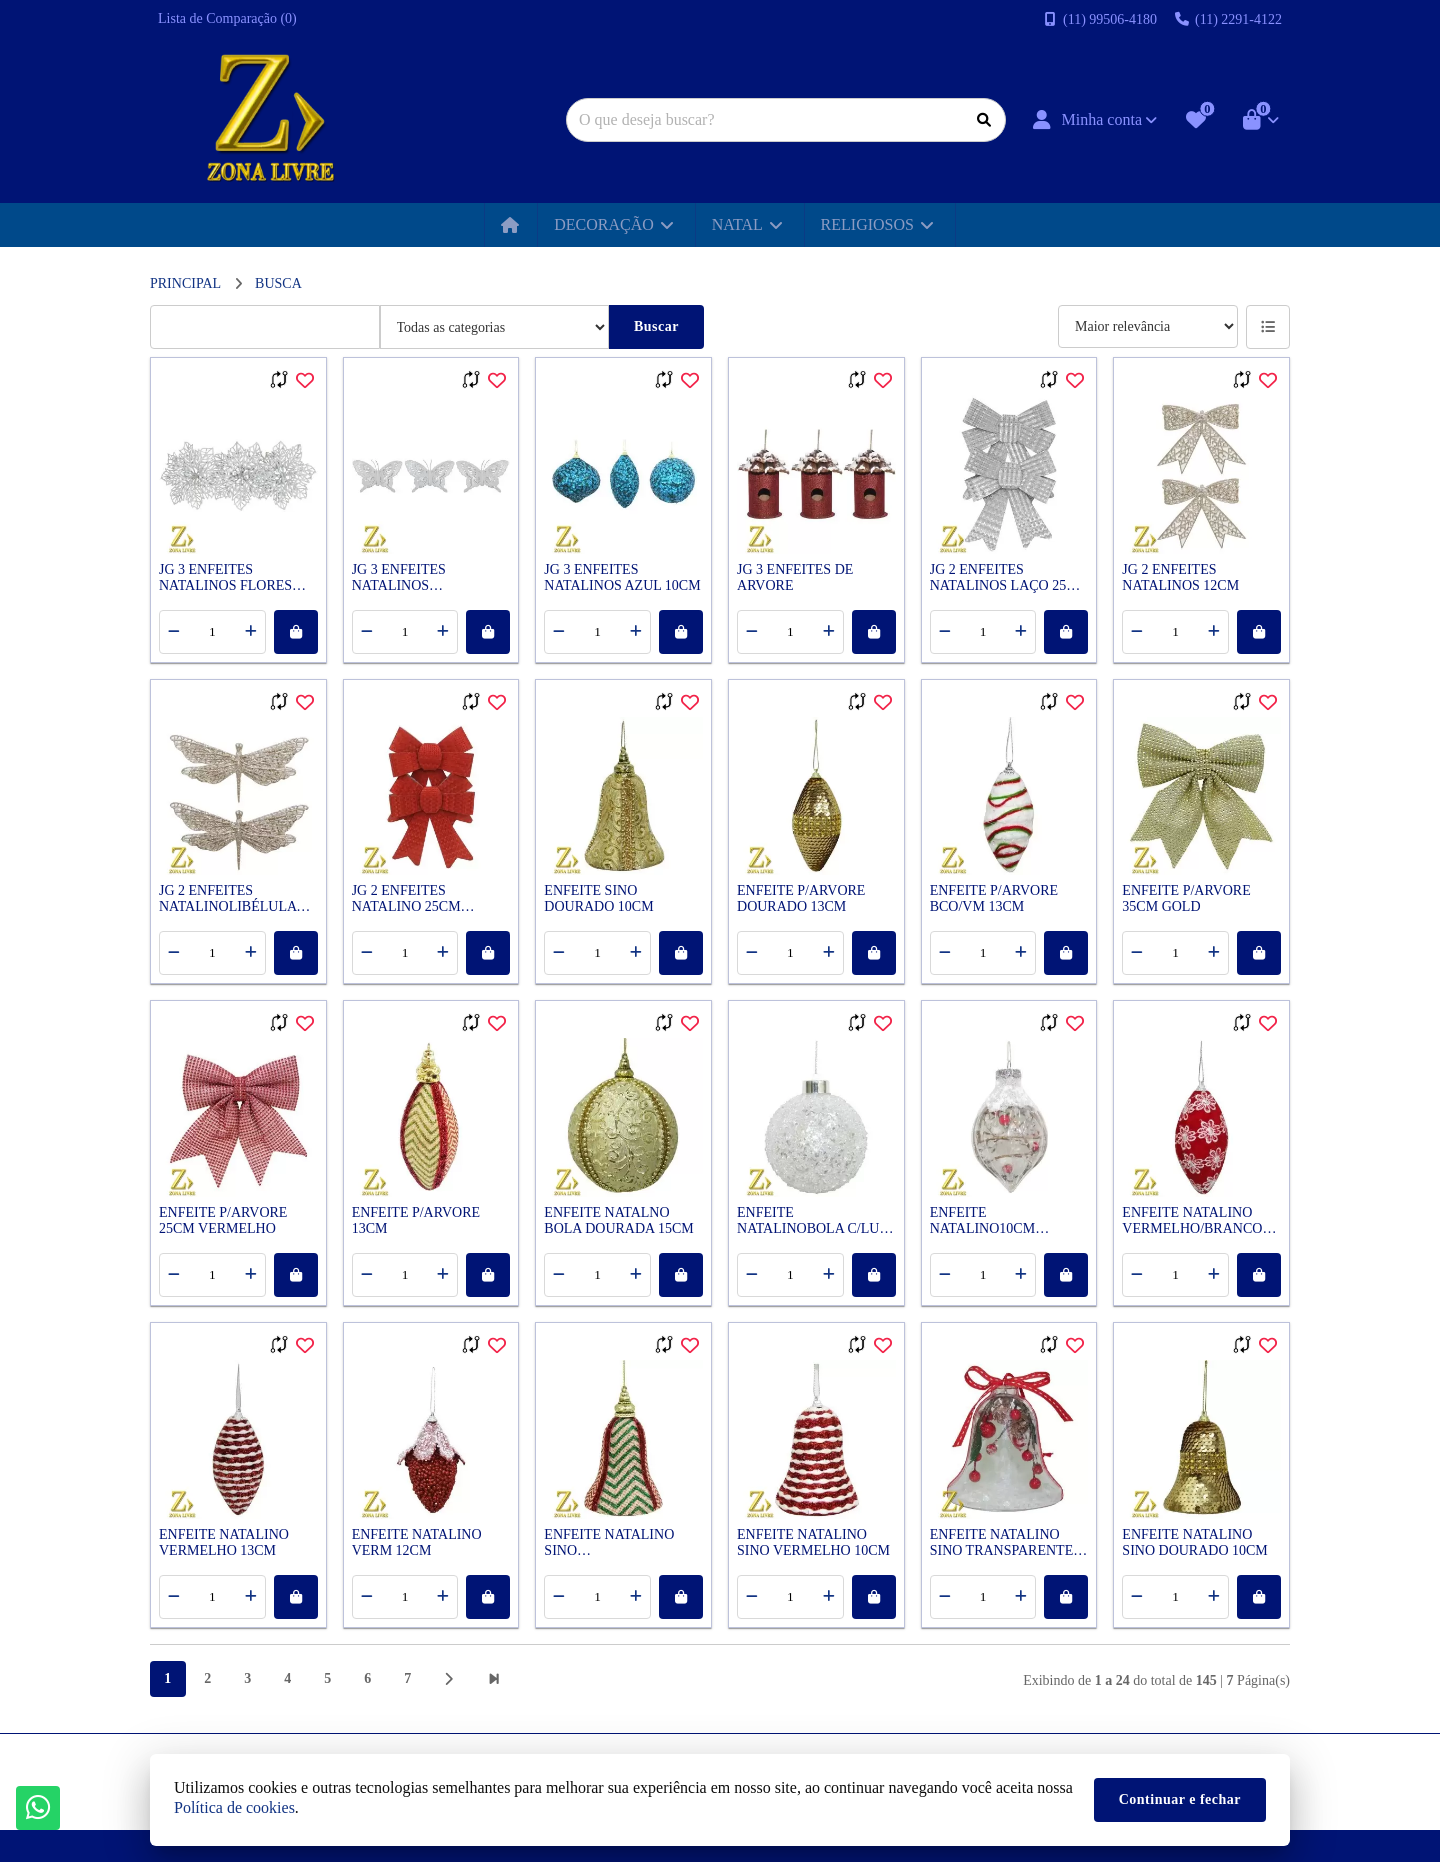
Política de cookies (234, 1807)
